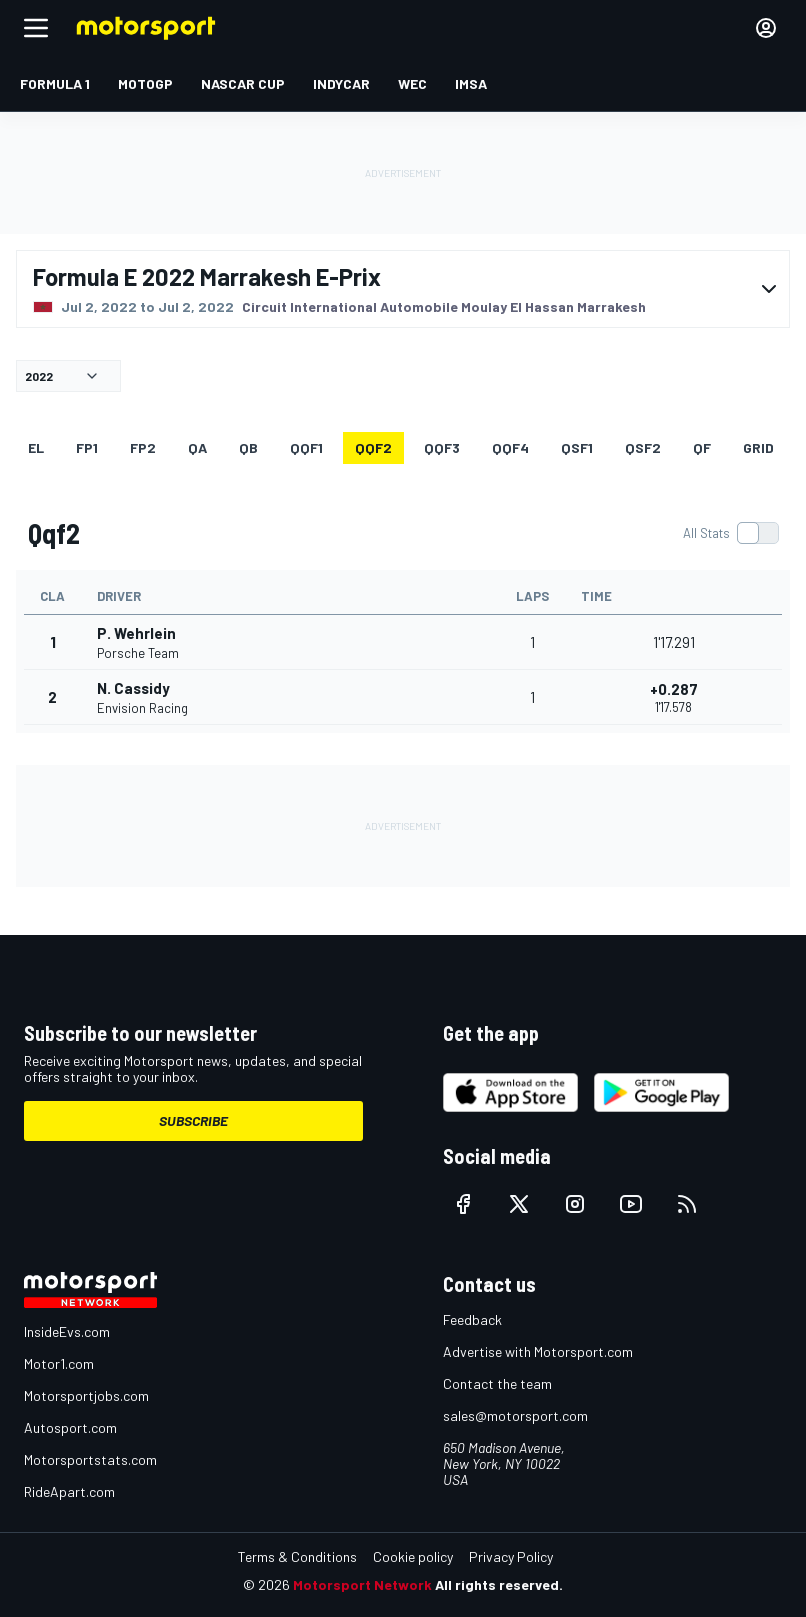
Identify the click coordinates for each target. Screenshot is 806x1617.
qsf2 (643, 447)
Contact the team (497, 1383)
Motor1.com (59, 1363)
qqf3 (442, 447)
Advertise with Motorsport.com (538, 1351)
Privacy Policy (511, 1556)
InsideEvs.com (67, 1331)
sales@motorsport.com (515, 1415)
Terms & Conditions (297, 1556)
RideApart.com (69, 1491)
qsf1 (577, 447)
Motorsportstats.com (90, 1459)
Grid (758, 447)
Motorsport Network (362, 1584)
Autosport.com (70, 1427)
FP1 (87, 447)
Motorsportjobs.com (86, 1395)
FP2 (143, 447)
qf (702, 447)
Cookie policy (413, 1556)
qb (248, 447)
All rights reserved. (499, 1584)
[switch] (730, 533)
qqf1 (306, 447)
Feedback (472, 1319)
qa (197, 447)
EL (36, 447)
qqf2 (373, 447)
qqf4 (510, 447)
